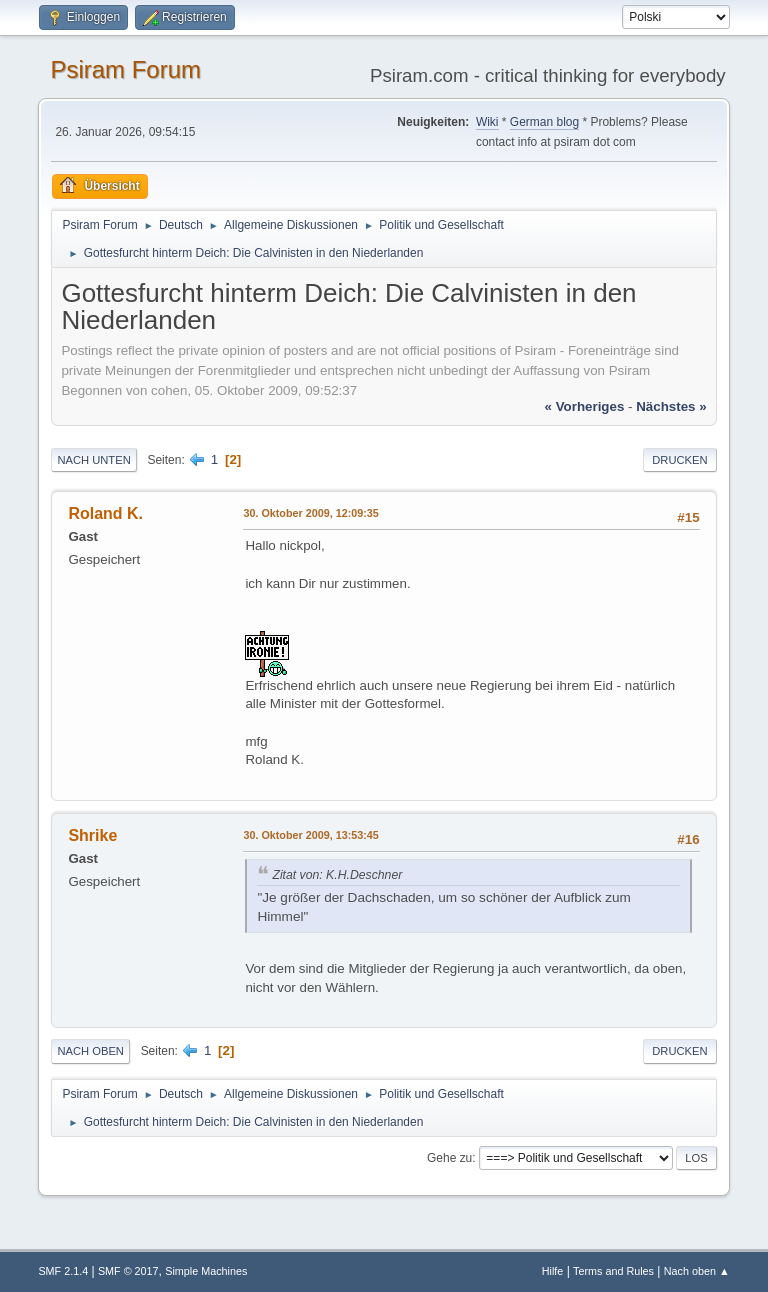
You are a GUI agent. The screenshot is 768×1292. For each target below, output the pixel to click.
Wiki (487, 122)
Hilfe (553, 1271)
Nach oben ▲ (697, 1271)
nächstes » (671, 406)
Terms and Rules (613, 1271)
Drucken (679, 460)
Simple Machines (206, 1271)
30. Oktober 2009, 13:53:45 (310, 835)
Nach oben (90, 1051)
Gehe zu (449, 1158)
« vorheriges (585, 406)
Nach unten (93, 460)
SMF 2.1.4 (63, 1271)
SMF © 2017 (128, 1271)
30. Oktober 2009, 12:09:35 (310, 513)
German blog (544, 122)
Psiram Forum (125, 69)
